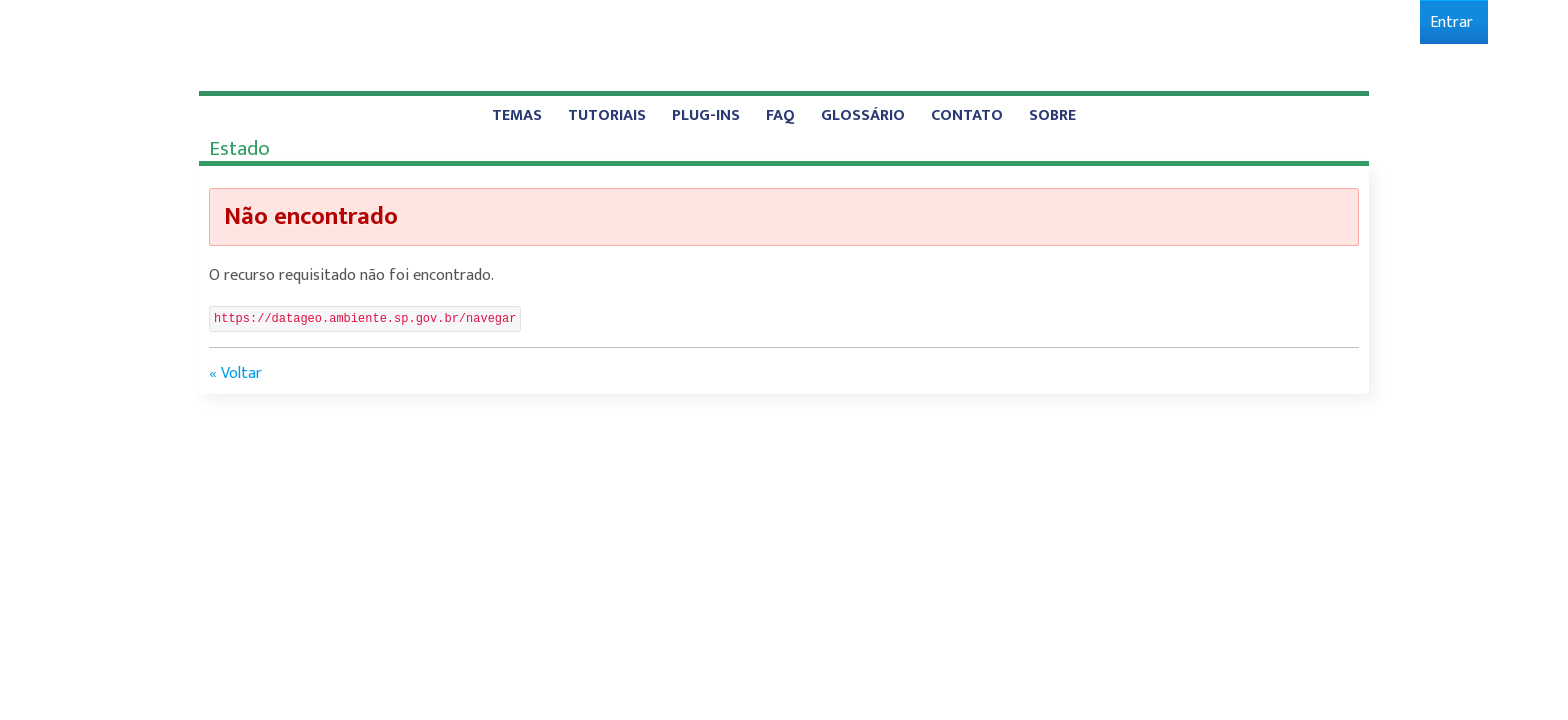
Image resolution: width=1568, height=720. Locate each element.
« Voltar (235, 373)
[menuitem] (1451, 22)
